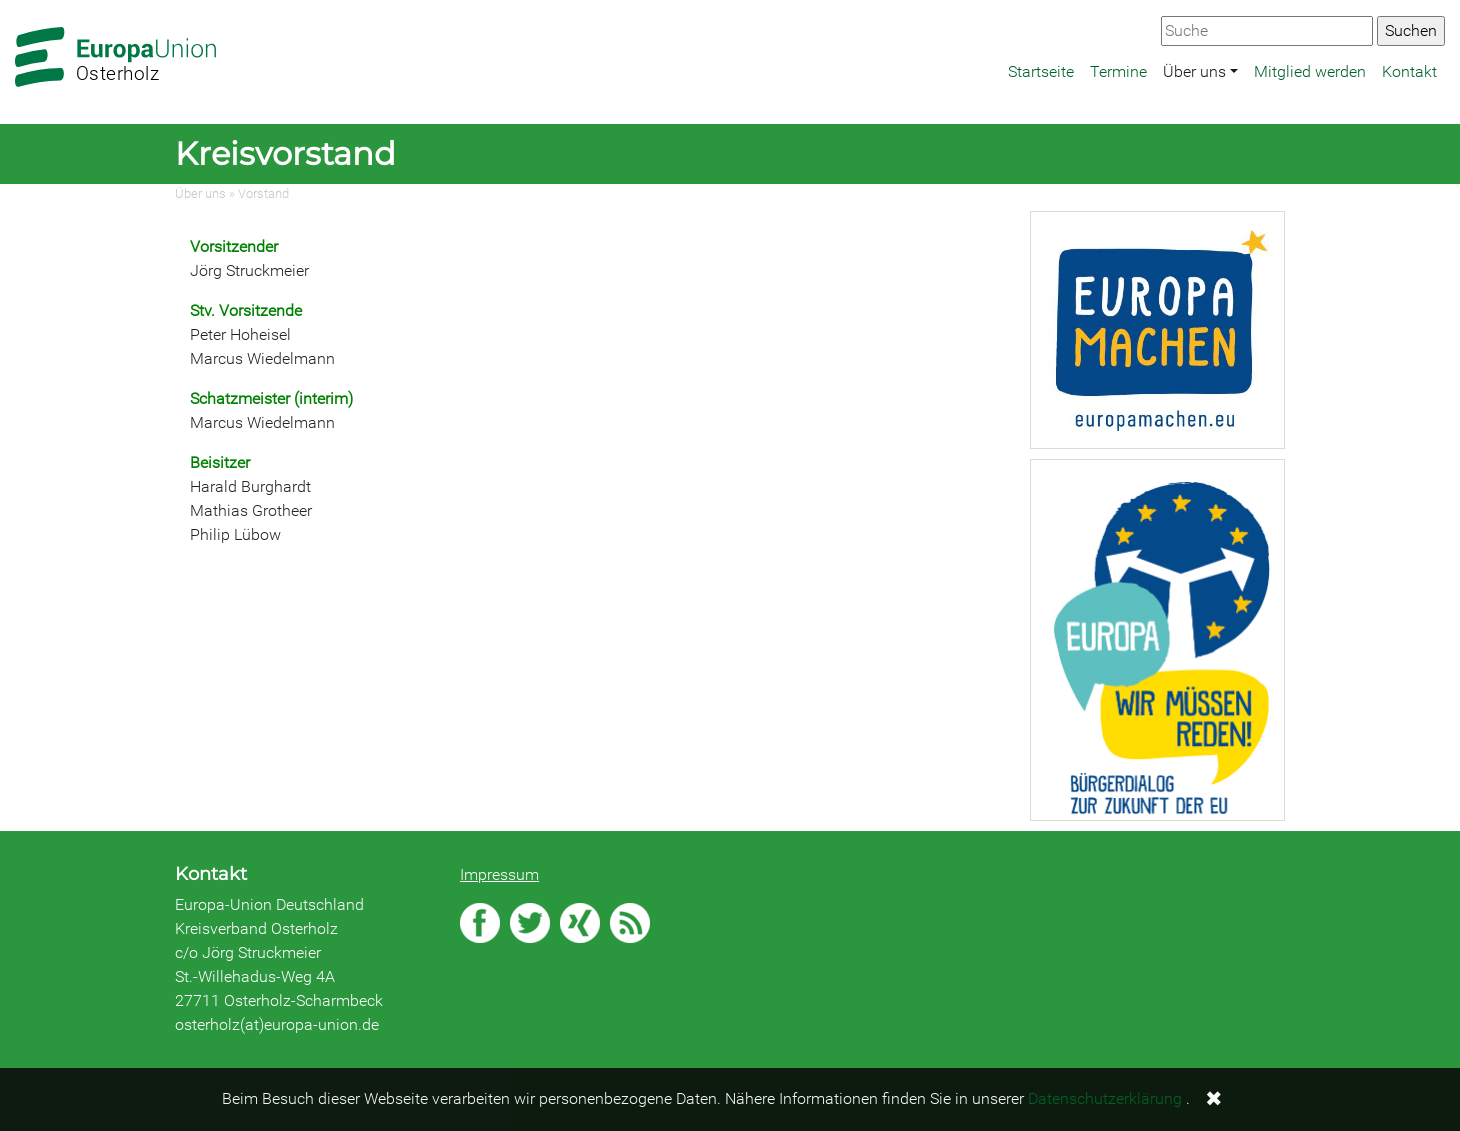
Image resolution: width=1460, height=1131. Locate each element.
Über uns (1194, 71)
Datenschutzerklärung (1105, 1098)
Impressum (499, 874)
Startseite (1041, 71)
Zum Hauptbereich (16, 1)
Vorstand (263, 193)
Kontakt (1409, 71)
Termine (1118, 71)
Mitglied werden (1310, 71)
